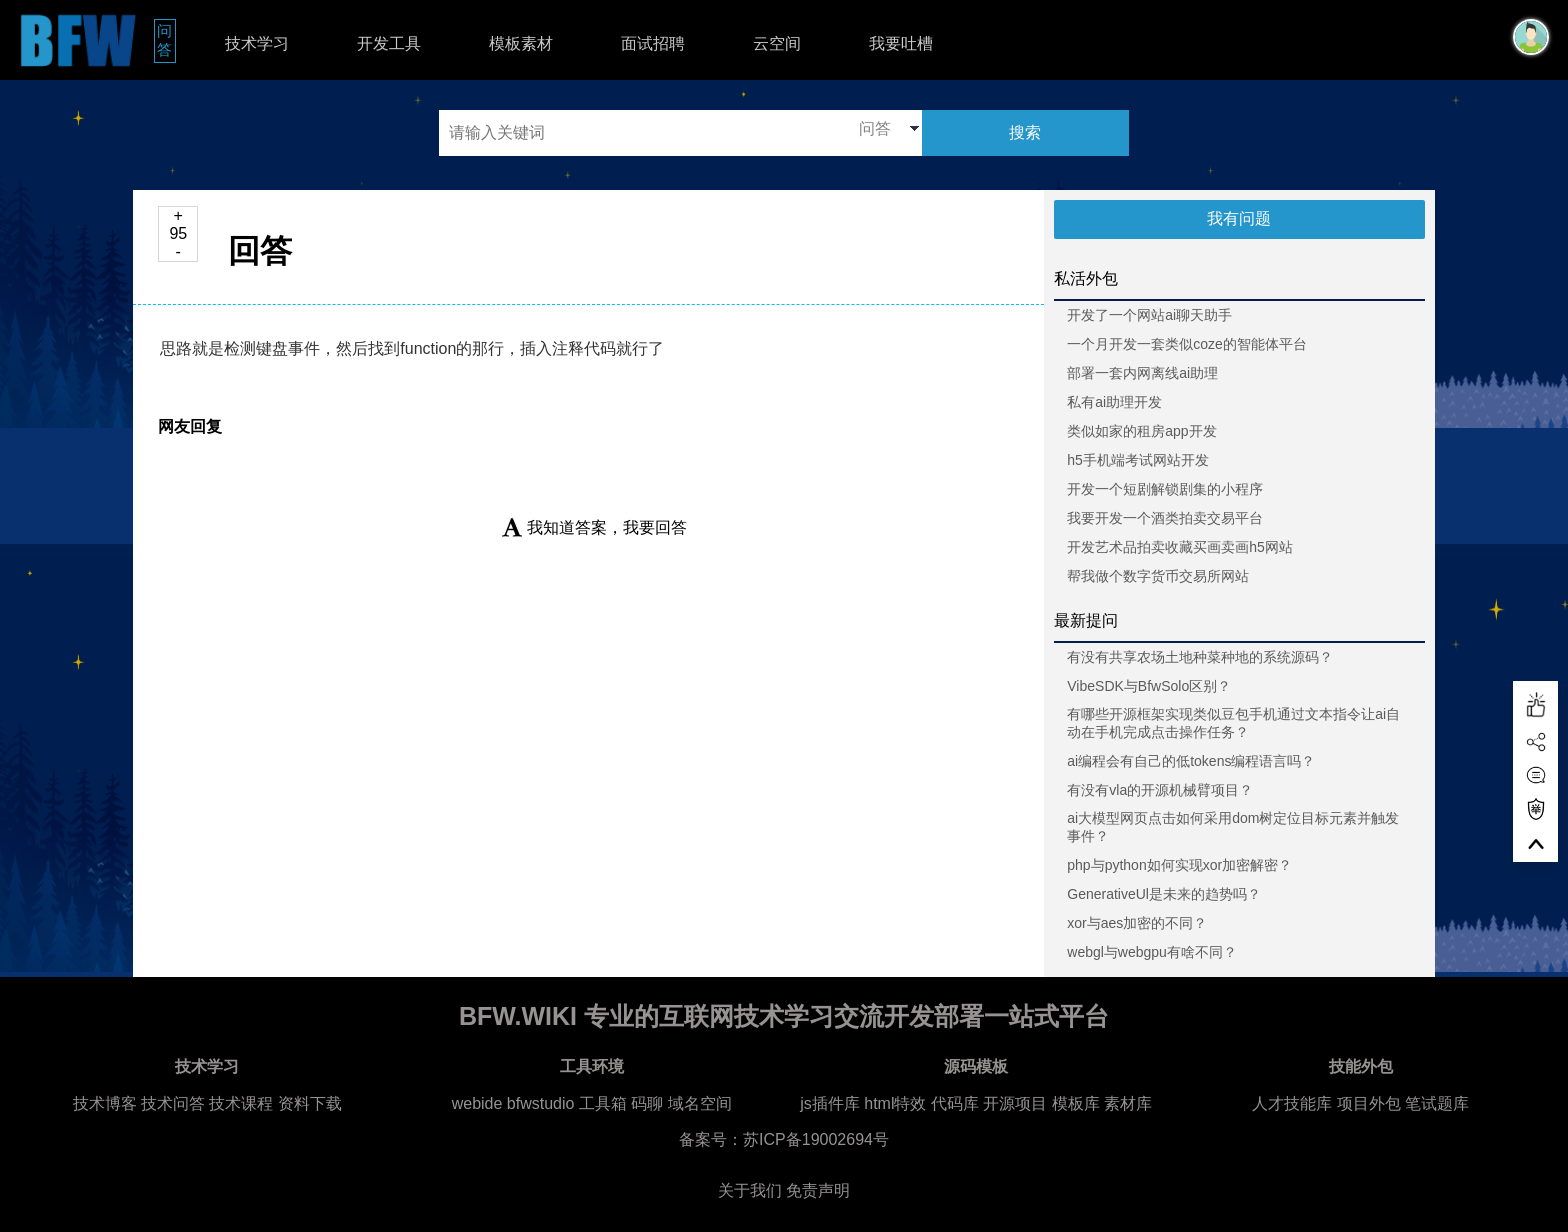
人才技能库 (1292, 1103)
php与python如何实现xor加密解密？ (1179, 865)
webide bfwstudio (515, 1103)
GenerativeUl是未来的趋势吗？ (1164, 894)
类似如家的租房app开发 (1141, 431)
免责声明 (818, 1190)
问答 (166, 40)
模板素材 (521, 43)
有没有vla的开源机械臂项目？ (1160, 790)
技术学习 (257, 43)
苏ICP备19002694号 (816, 1139)
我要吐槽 (901, 43)
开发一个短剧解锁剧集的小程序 (1165, 489)
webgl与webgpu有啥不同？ (1152, 952)
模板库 (1076, 1103)
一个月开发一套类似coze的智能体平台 (1187, 344)
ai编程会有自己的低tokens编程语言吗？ (1191, 761)
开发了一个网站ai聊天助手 (1149, 315)
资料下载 (310, 1103)
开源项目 (1015, 1103)
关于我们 (750, 1190)
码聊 (647, 1103)
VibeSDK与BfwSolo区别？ (1149, 686)
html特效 (895, 1103)
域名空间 (700, 1103)
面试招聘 (653, 43)
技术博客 (105, 1103)
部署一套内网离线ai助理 (1142, 373)
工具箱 (603, 1103)
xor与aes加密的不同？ (1137, 923)
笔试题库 (1437, 1103)
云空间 (777, 43)
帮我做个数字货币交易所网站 (1158, 576)
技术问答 (173, 1103)
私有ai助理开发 (1114, 402)
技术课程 (241, 1103)
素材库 (1128, 1103)
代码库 (955, 1103)
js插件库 (830, 1103)
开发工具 (389, 43)
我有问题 (1239, 218)
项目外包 (1369, 1103)
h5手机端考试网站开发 (1138, 460)
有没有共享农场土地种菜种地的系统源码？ (1200, 657)
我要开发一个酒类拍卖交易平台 (1165, 518)
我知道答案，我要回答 (594, 527)
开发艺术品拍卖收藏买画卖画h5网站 (1180, 547)
